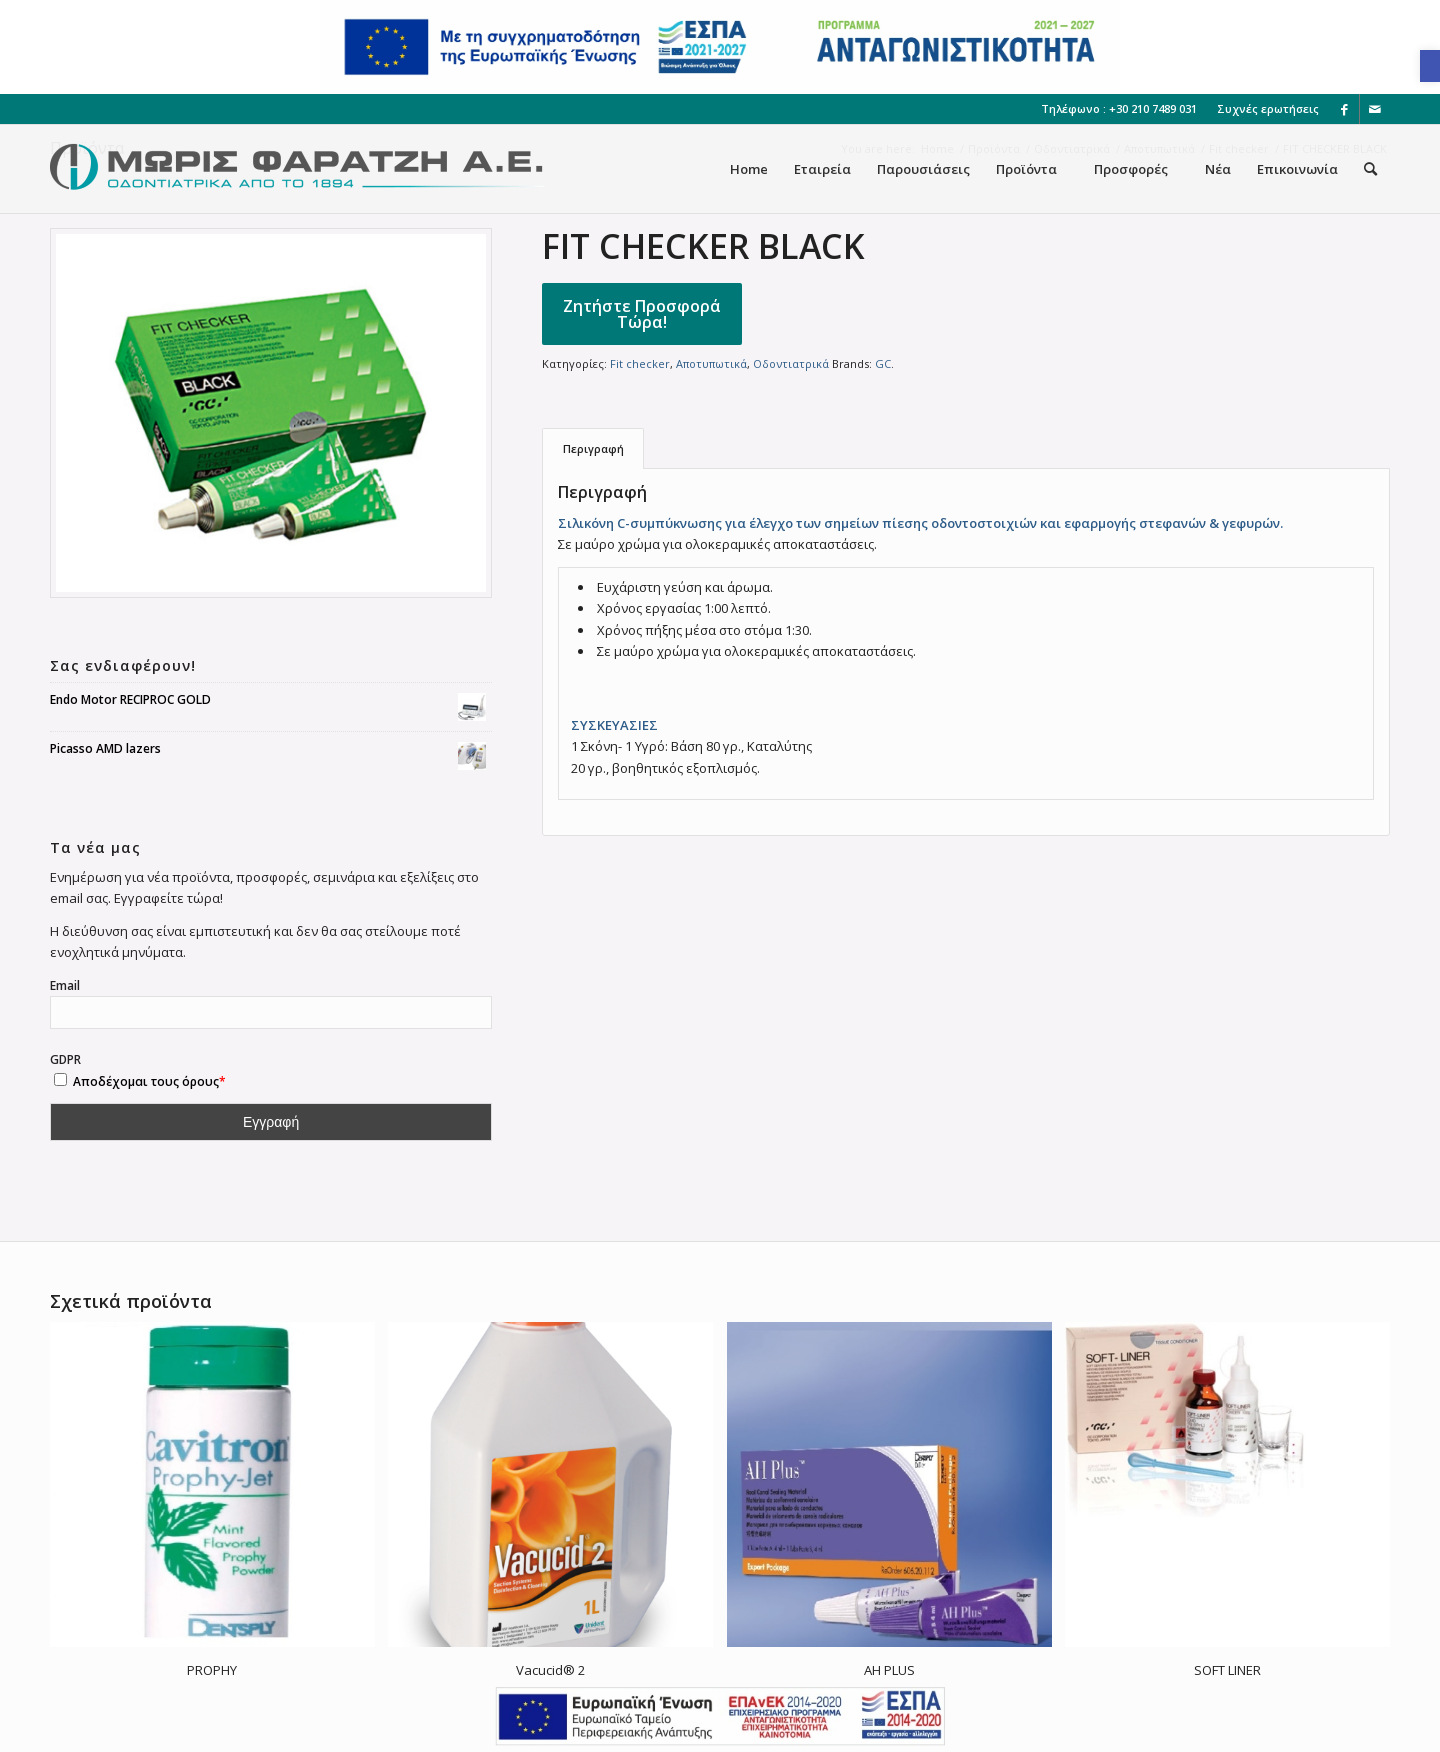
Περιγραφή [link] (593, 448)
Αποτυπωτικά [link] (711, 363)
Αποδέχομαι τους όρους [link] (146, 1081)
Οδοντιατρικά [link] (791, 363)
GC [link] (883, 363)
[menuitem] (1263, 109)
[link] (1430, 66)
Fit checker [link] (640, 363)
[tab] (593, 448)
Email (65, 985)
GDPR (134, 1070)
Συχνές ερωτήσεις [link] (1268, 108)
